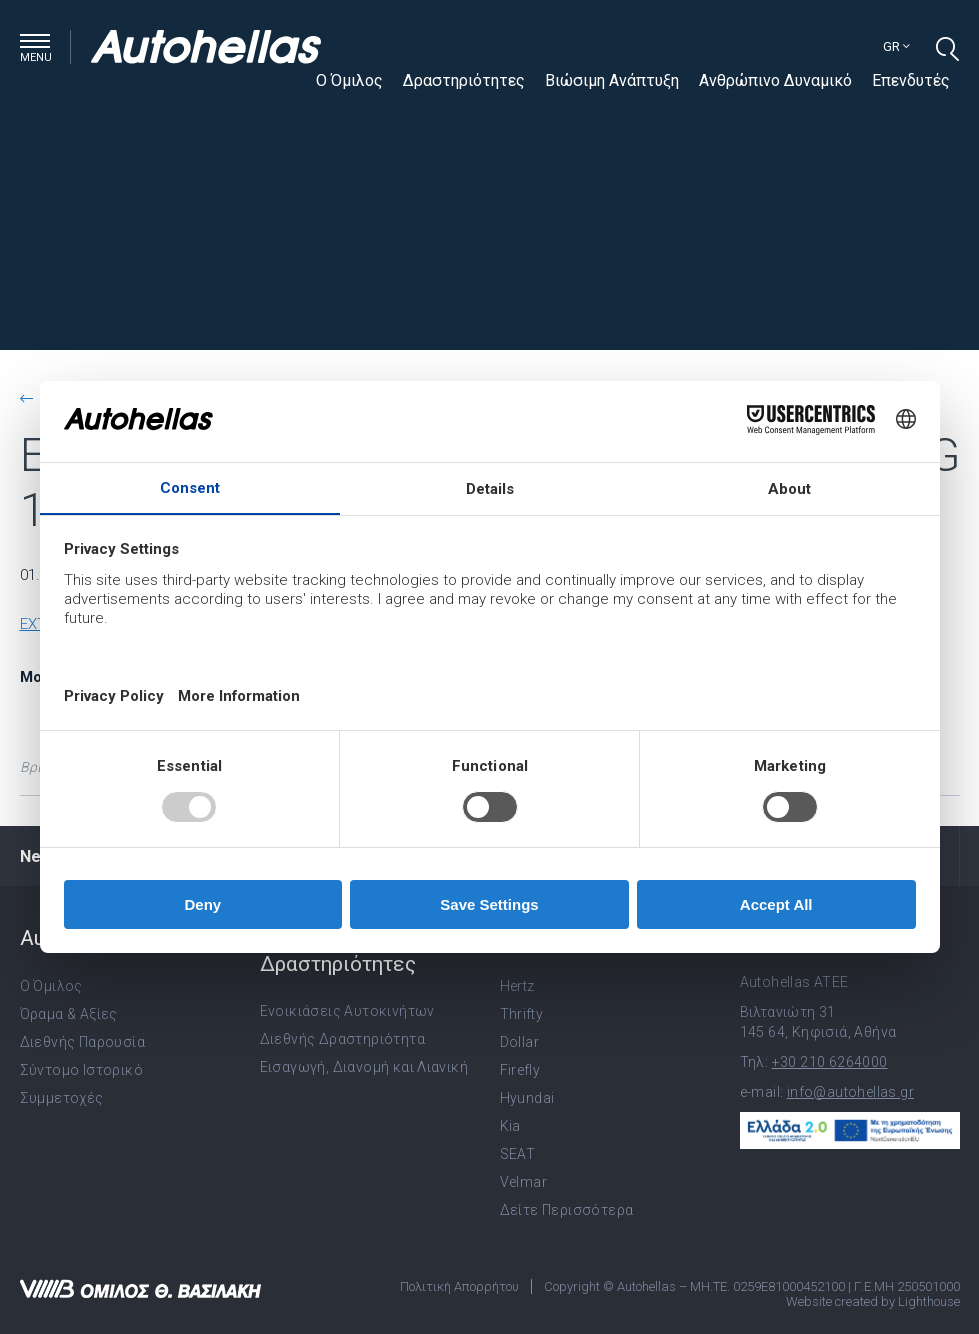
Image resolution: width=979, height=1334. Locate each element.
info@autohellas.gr (850, 1092)
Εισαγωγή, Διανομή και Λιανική (364, 1067)
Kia (510, 1126)
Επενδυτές (911, 80)
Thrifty (522, 1014)
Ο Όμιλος (349, 80)
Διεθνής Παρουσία (82, 1042)
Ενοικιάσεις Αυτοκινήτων (347, 1011)
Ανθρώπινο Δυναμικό (775, 80)
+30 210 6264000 (830, 1062)
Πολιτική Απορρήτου (459, 1286)
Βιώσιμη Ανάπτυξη (612, 80)
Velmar (523, 1182)
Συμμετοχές (62, 1098)
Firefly (520, 1070)
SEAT (518, 1154)
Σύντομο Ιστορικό (81, 1070)
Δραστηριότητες (464, 80)
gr (896, 46)
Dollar (519, 1042)
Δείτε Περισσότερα (567, 1210)
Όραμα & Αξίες (69, 1014)
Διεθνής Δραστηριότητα (342, 1039)
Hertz (517, 986)
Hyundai (527, 1098)
